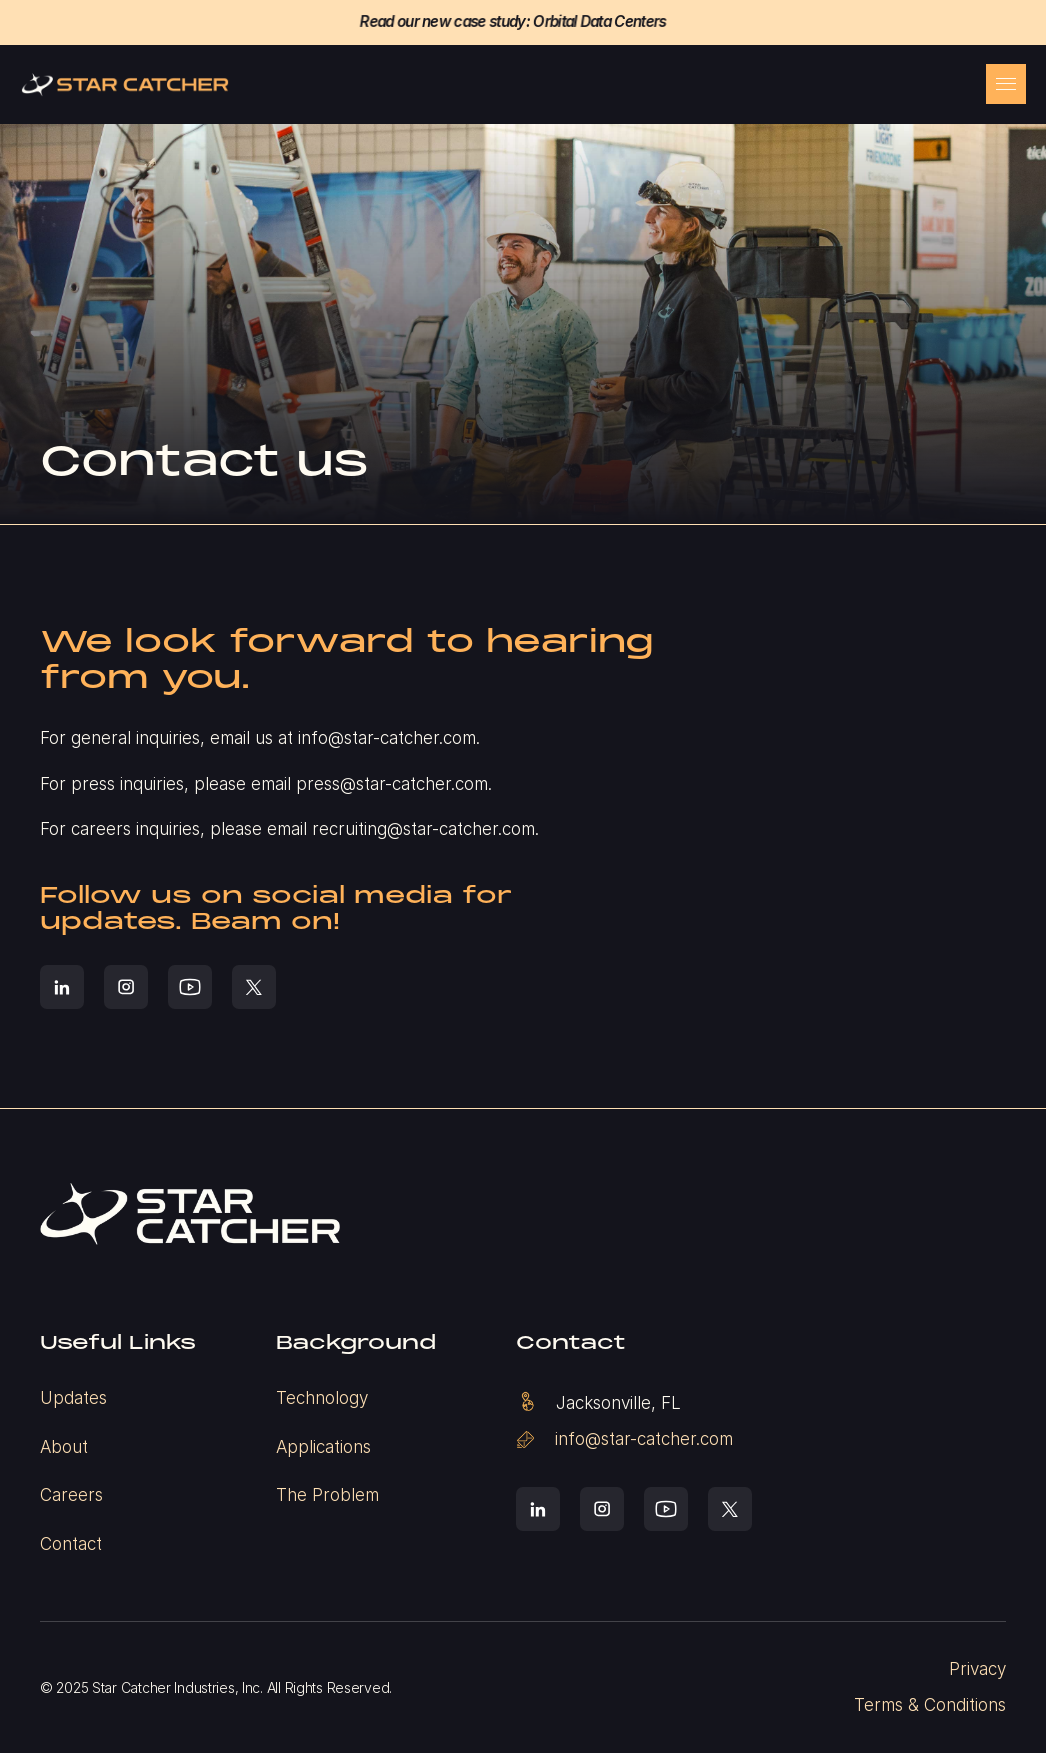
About (64, 1447)
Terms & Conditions (930, 1705)
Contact (71, 1544)
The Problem (327, 1495)
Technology (322, 1398)
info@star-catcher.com (644, 1439)
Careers (71, 1495)
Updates (73, 1398)
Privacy (977, 1669)
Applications (323, 1447)
